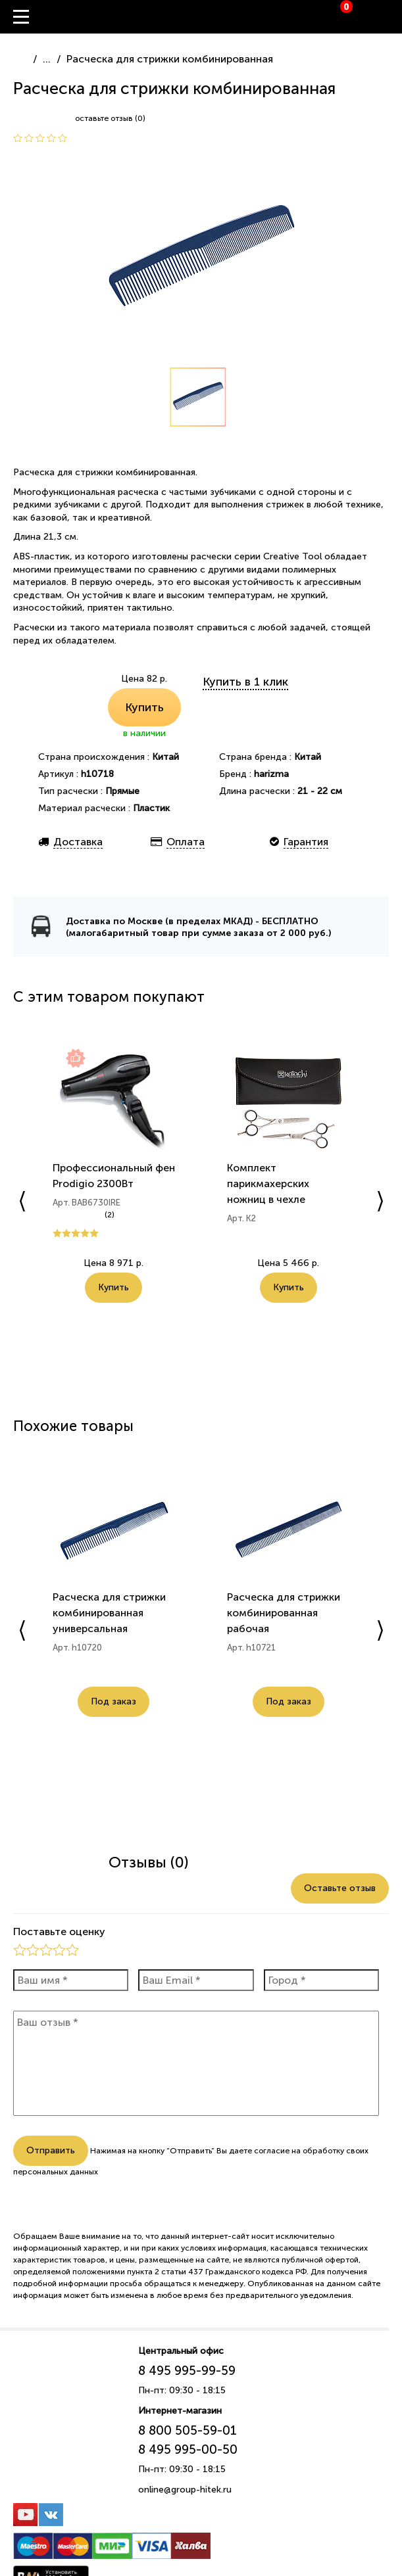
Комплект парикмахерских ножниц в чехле (268, 1183)
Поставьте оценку (59, 1931)
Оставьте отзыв (340, 1888)
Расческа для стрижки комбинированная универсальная (109, 1613)
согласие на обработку (299, 2150)
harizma (271, 774)
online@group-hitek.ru (185, 2489)
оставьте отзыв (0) (110, 118)
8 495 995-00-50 (188, 2449)
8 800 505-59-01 (187, 2430)
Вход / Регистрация (392, 17)
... (47, 59)
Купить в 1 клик (245, 681)
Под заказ (113, 1701)
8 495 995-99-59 (187, 2370)
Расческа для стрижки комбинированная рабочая (283, 1613)
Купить (144, 707)
